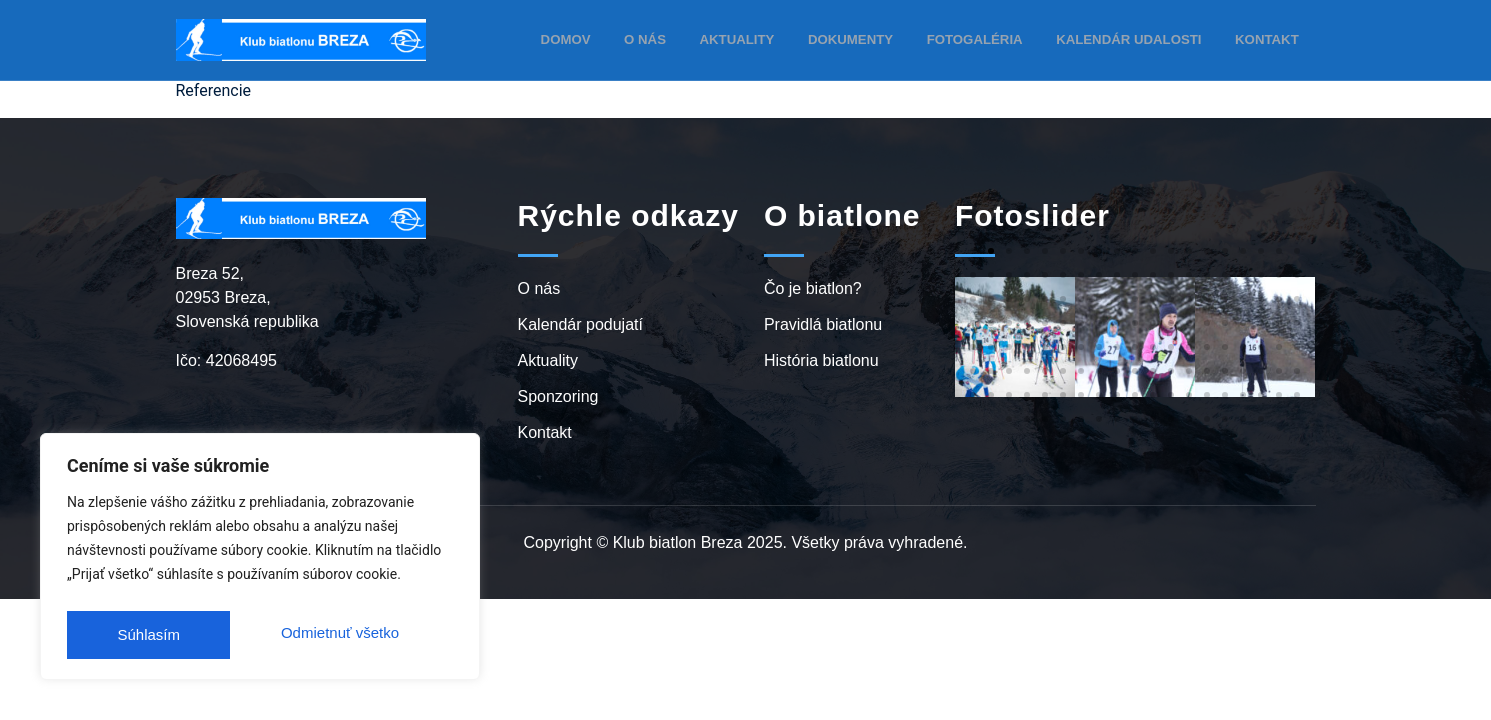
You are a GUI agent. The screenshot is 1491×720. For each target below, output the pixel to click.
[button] (973, 251)
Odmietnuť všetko (175, 634)
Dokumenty (873, 39)
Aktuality (765, 39)
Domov (598, 39)
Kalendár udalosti (1138, 39)
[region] (260, 561)
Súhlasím (372, 634)
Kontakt (1269, 39)
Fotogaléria (992, 39)
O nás (676, 39)
